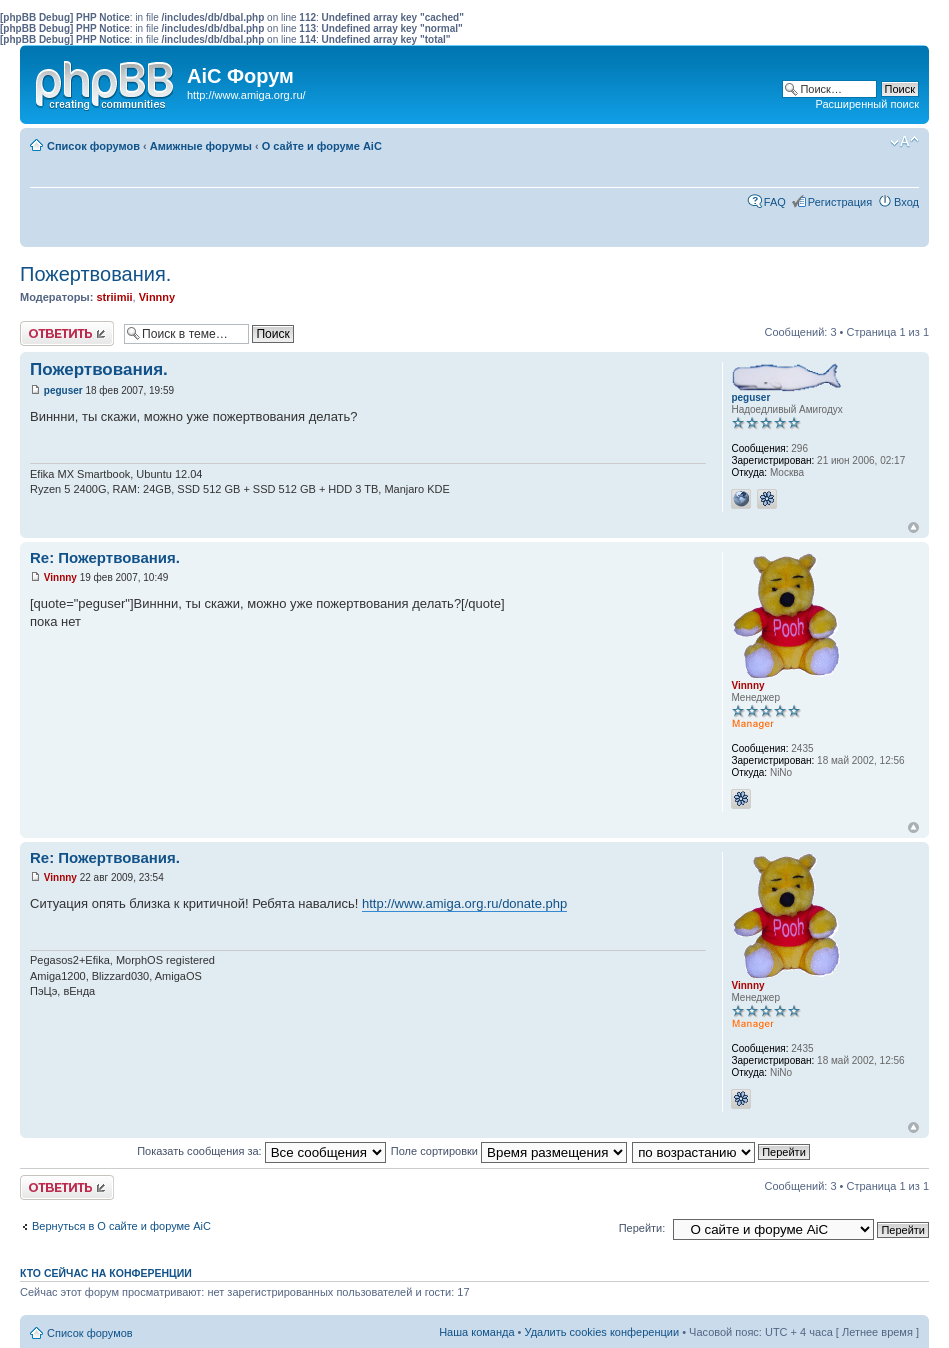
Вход (906, 202)
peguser (63, 390)
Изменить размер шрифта (904, 142)
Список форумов (93, 146)
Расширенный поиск (867, 104)
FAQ (775, 202)
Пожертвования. (95, 274)
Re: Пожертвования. (105, 557)
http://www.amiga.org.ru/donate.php (464, 903)
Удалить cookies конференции (602, 1332)
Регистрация (840, 202)
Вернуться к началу (913, 527)
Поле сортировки (509, 1151)
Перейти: (642, 1228)
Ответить (67, 333)
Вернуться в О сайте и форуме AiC (121, 1226)
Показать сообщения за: (261, 1151)
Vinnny (157, 297)
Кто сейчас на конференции (106, 1273)
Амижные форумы (201, 146)
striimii (114, 297)
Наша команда (476, 1332)
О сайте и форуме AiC (322, 146)
